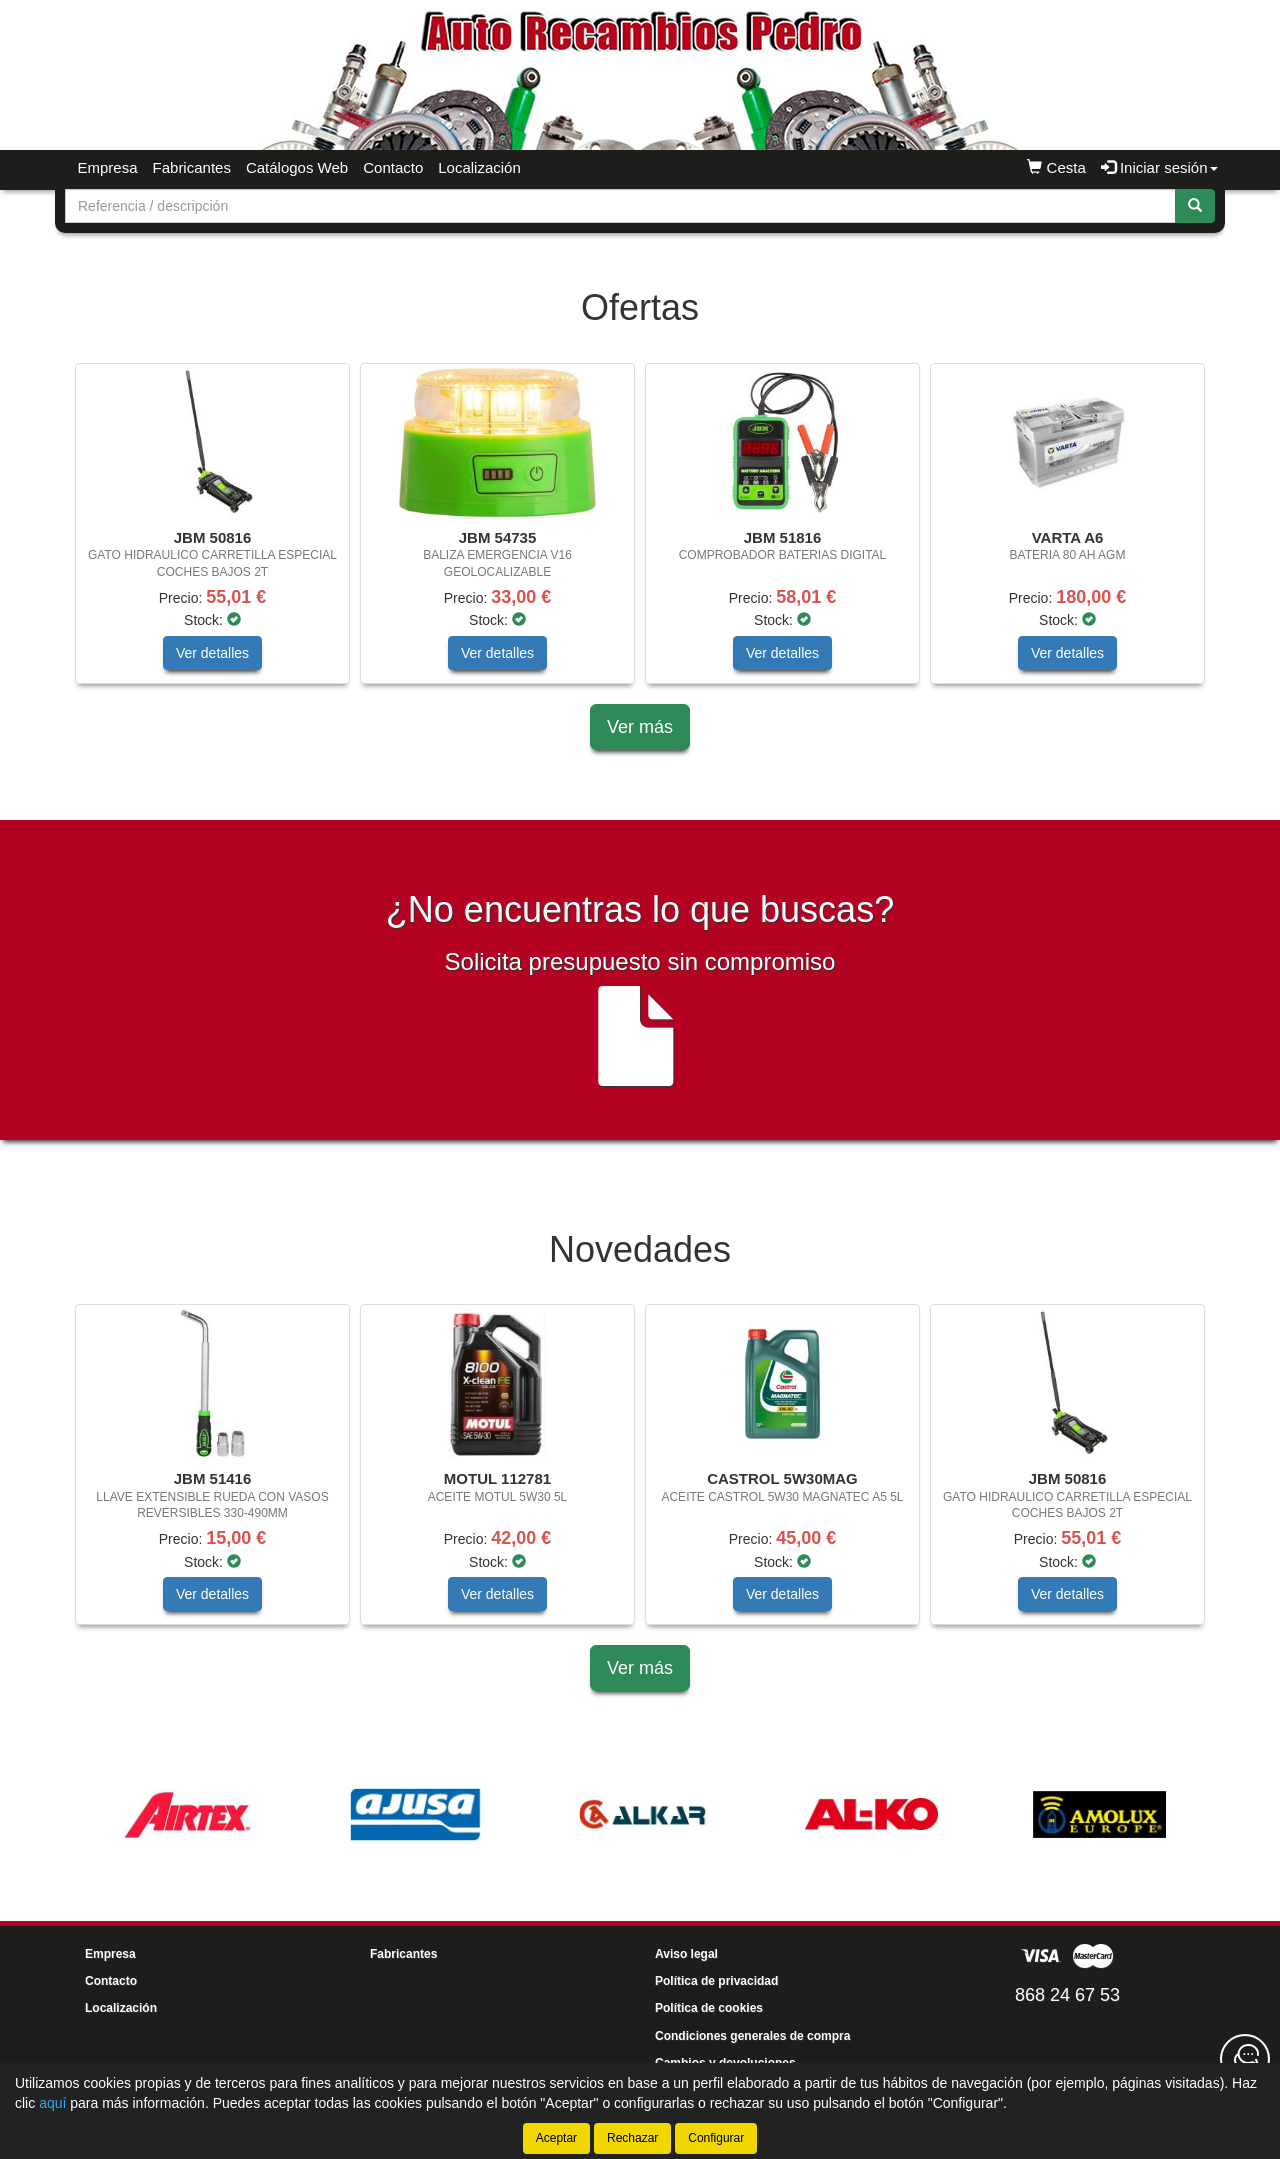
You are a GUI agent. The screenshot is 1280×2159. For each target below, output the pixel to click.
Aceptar (556, 2138)
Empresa (108, 167)
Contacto (393, 167)
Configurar (716, 2138)
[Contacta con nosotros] (1245, 2059)
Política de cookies (709, 2008)
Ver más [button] (640, 727)
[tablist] (640, 533)
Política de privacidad (716, 1981)
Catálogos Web (297, 167)
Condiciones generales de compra (752, 2036)
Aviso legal (686, 1954)
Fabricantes (192, 167)
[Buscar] (1195, 206)
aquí (52, 2103)
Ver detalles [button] (212, 653)
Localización (479, 167)
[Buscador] (620, 206)
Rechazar (632, 2138)
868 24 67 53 (1067, 1995)
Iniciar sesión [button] (1159, 167)
